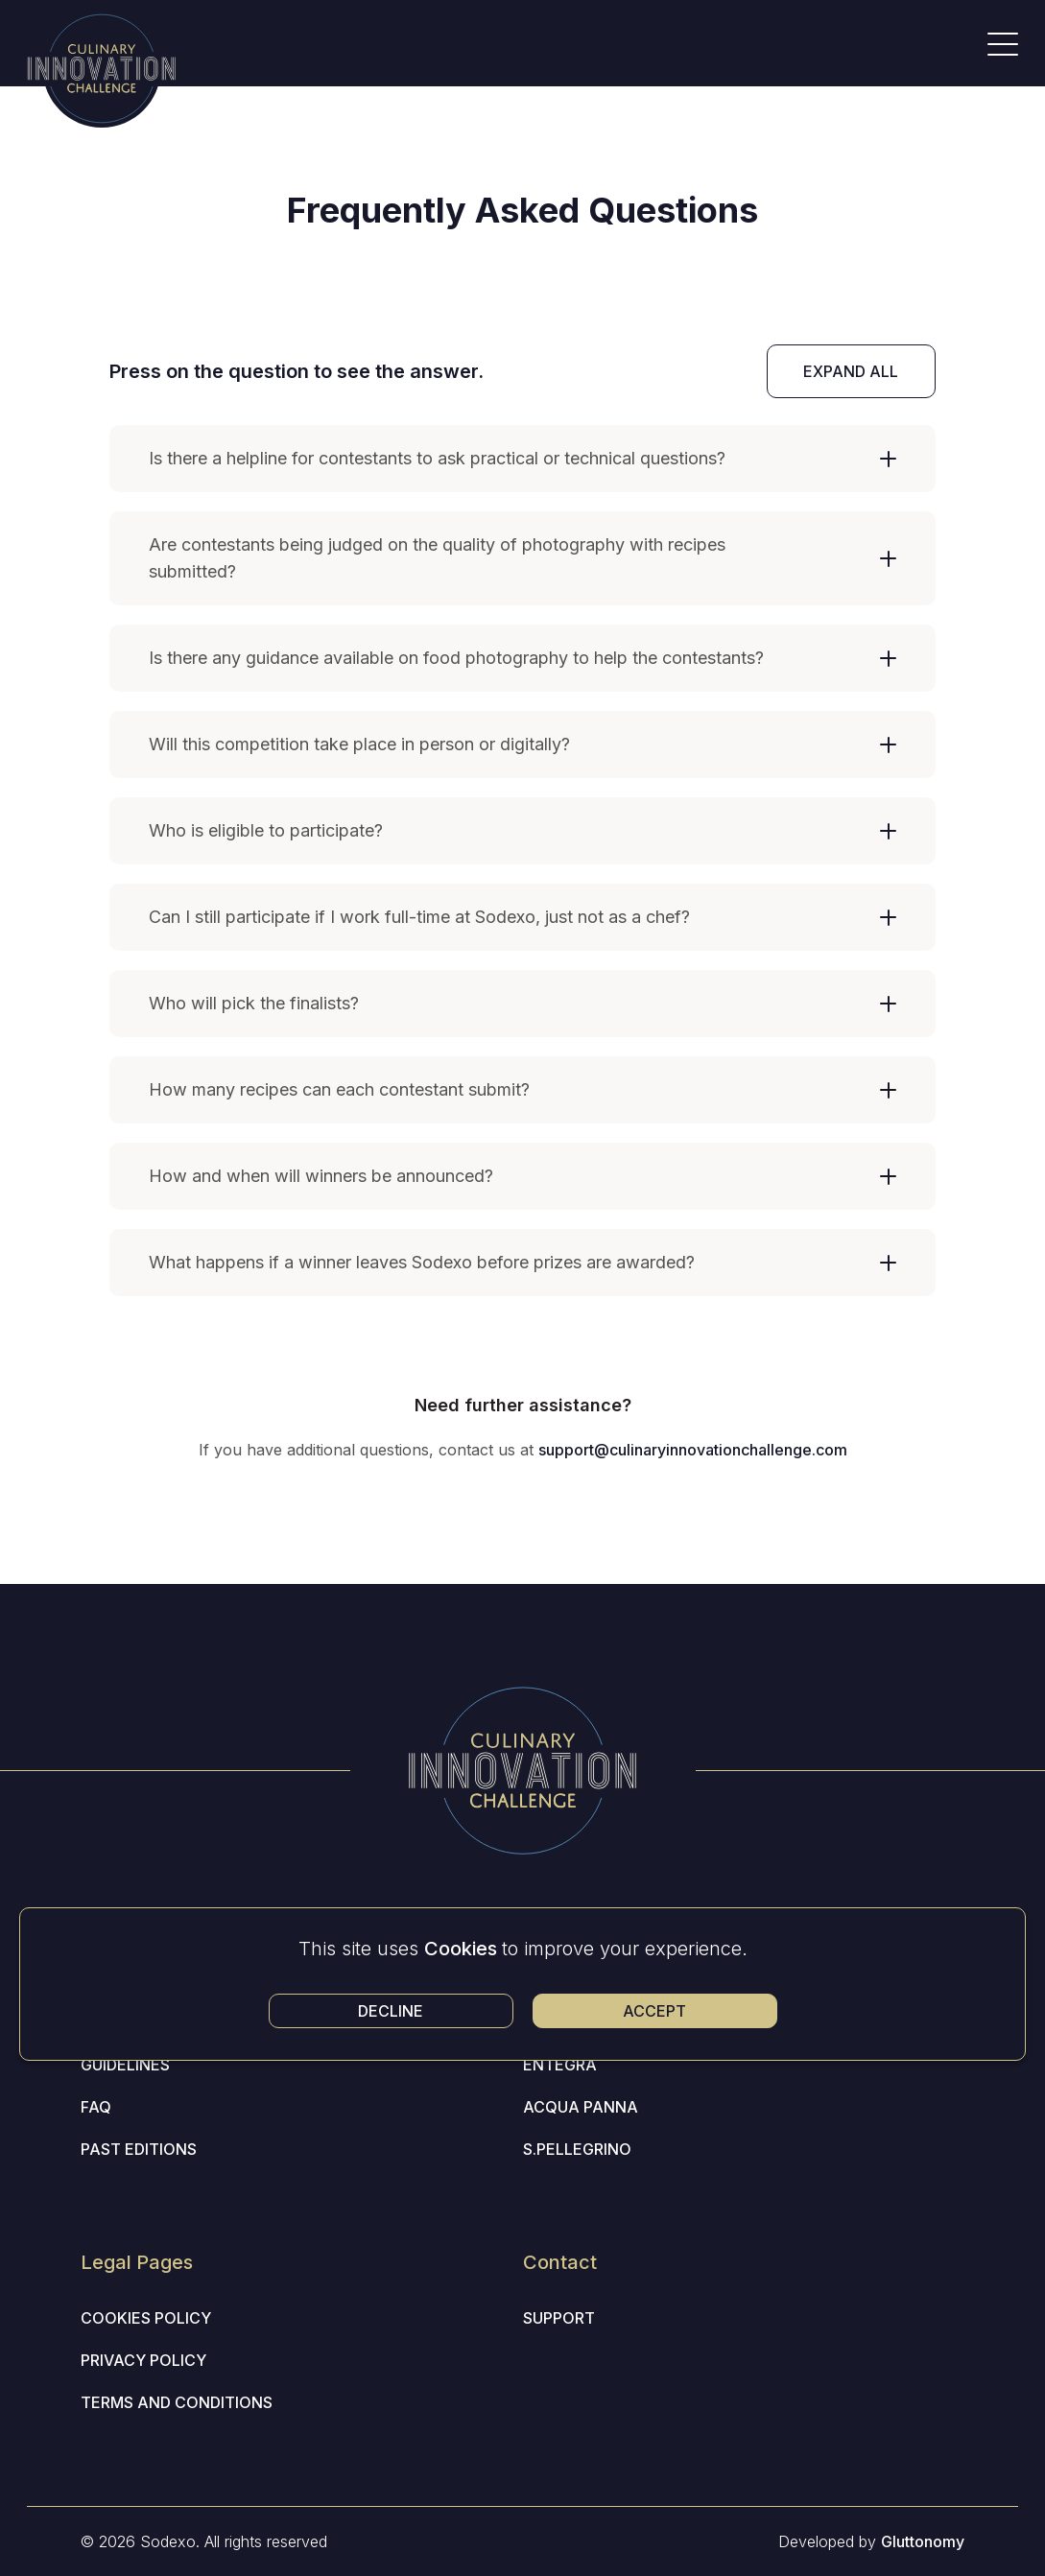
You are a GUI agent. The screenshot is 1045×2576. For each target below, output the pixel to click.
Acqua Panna (580, 2106)
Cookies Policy (146, 2318)
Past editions (139, 2149)
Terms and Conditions (177, 2402)
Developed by (871, 2541)
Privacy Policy (143, 2360)
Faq (96, 2106)
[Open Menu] (1002, 44)
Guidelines (125, 2064)
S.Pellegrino (577, 2149)
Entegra (560, 2064)
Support (559, 2318)
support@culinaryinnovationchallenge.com (692, 1449)
